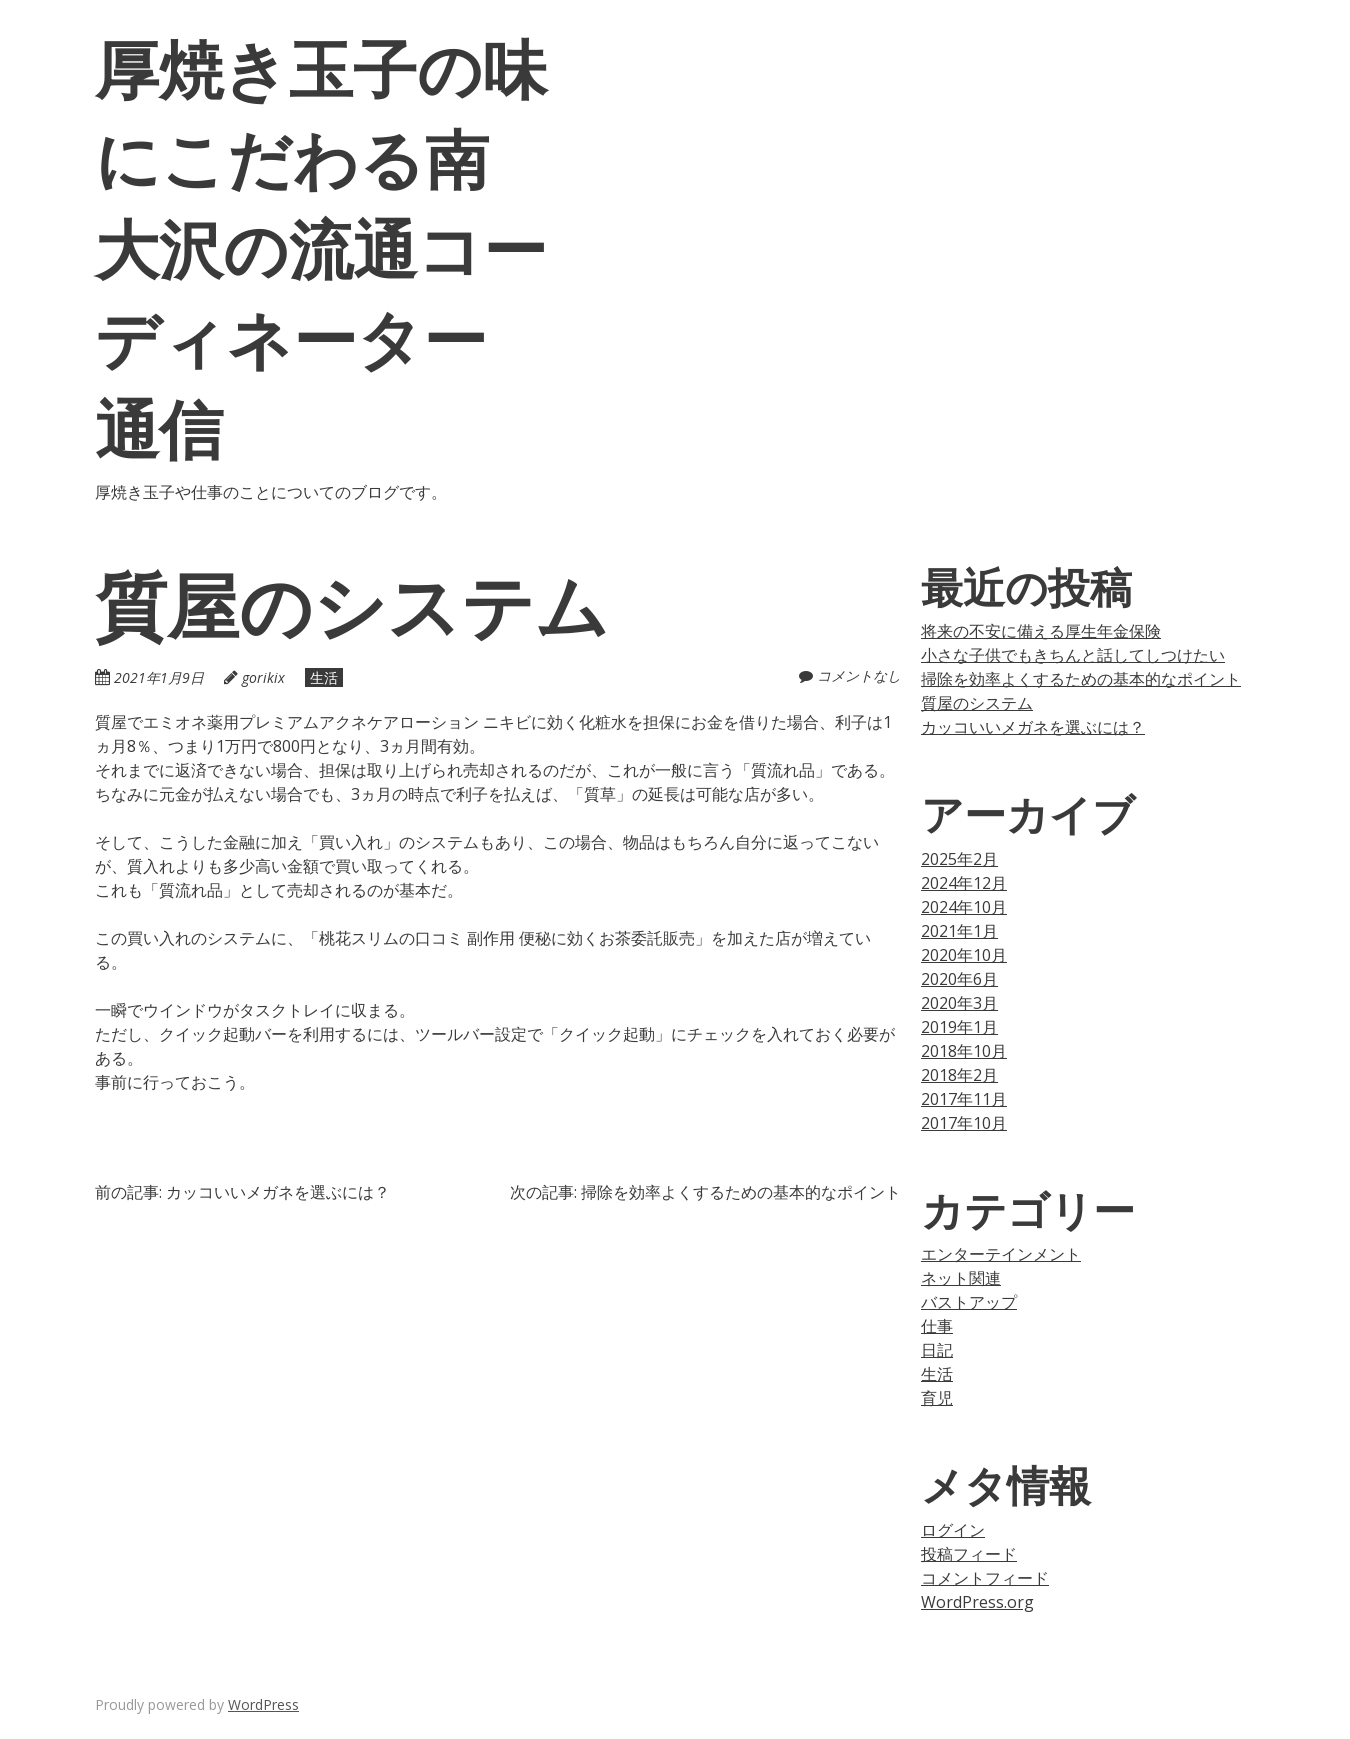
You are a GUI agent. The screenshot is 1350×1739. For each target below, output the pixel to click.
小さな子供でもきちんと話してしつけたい (1073, 655)
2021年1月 (959, 931)
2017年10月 (964, 1123)
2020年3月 (959, 1003)
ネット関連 (961, 1278)
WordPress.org (977, 1602)
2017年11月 (964, 1099)
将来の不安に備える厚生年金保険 (1041, 631)
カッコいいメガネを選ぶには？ (1033, 727)
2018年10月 (964, 1051)
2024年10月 (964, 907)
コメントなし (859, 675)
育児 (937, 1398)
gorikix (263, 677)
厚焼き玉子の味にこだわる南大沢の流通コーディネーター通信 (321, 247)
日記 (937, 1350)
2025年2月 (959, 859)
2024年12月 (964, 883)
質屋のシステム (977, 703)
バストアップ (969, 1302)
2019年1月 (959, 1027)
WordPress (263, 1704)
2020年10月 (964, 955)
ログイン (953, 1530)
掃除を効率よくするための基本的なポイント (1081, 679)
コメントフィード (985, 1578)
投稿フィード (969, 1554)
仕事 (937, 1326)
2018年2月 (959, 1075)
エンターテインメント (1001, 1254)
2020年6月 (959, 979)
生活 (324, 677)
